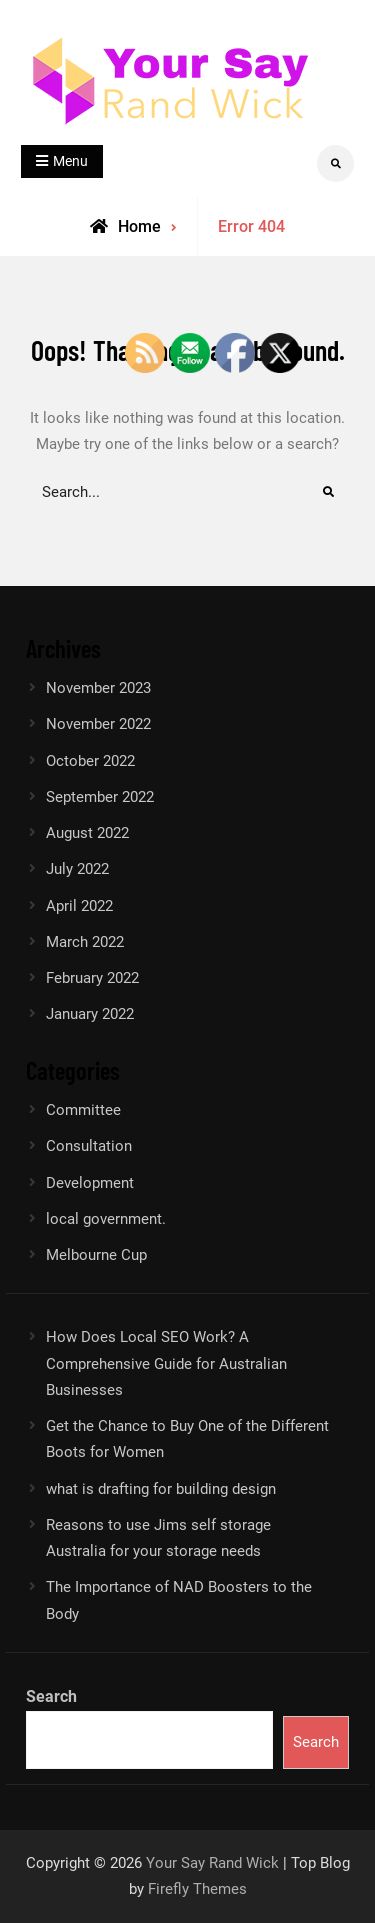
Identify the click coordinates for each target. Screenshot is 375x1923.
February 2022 (92, 978)
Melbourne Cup (96, 1255)
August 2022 (87, 833)
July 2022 (77, 869)
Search (51, 1696)
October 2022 (90, 761)
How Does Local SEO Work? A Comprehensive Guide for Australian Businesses (166, 1363)
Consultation (89, 1146)
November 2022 (98, 724)
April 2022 (79, 906)
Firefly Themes (197, 1889)
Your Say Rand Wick (212, 1863)
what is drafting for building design (161, 1489)
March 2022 (85, 942)
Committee (83, 1110)
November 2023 (98, 688)
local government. (106, 1219)
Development (90, 1183)
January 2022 (90, 1014)
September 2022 (100, 797)
